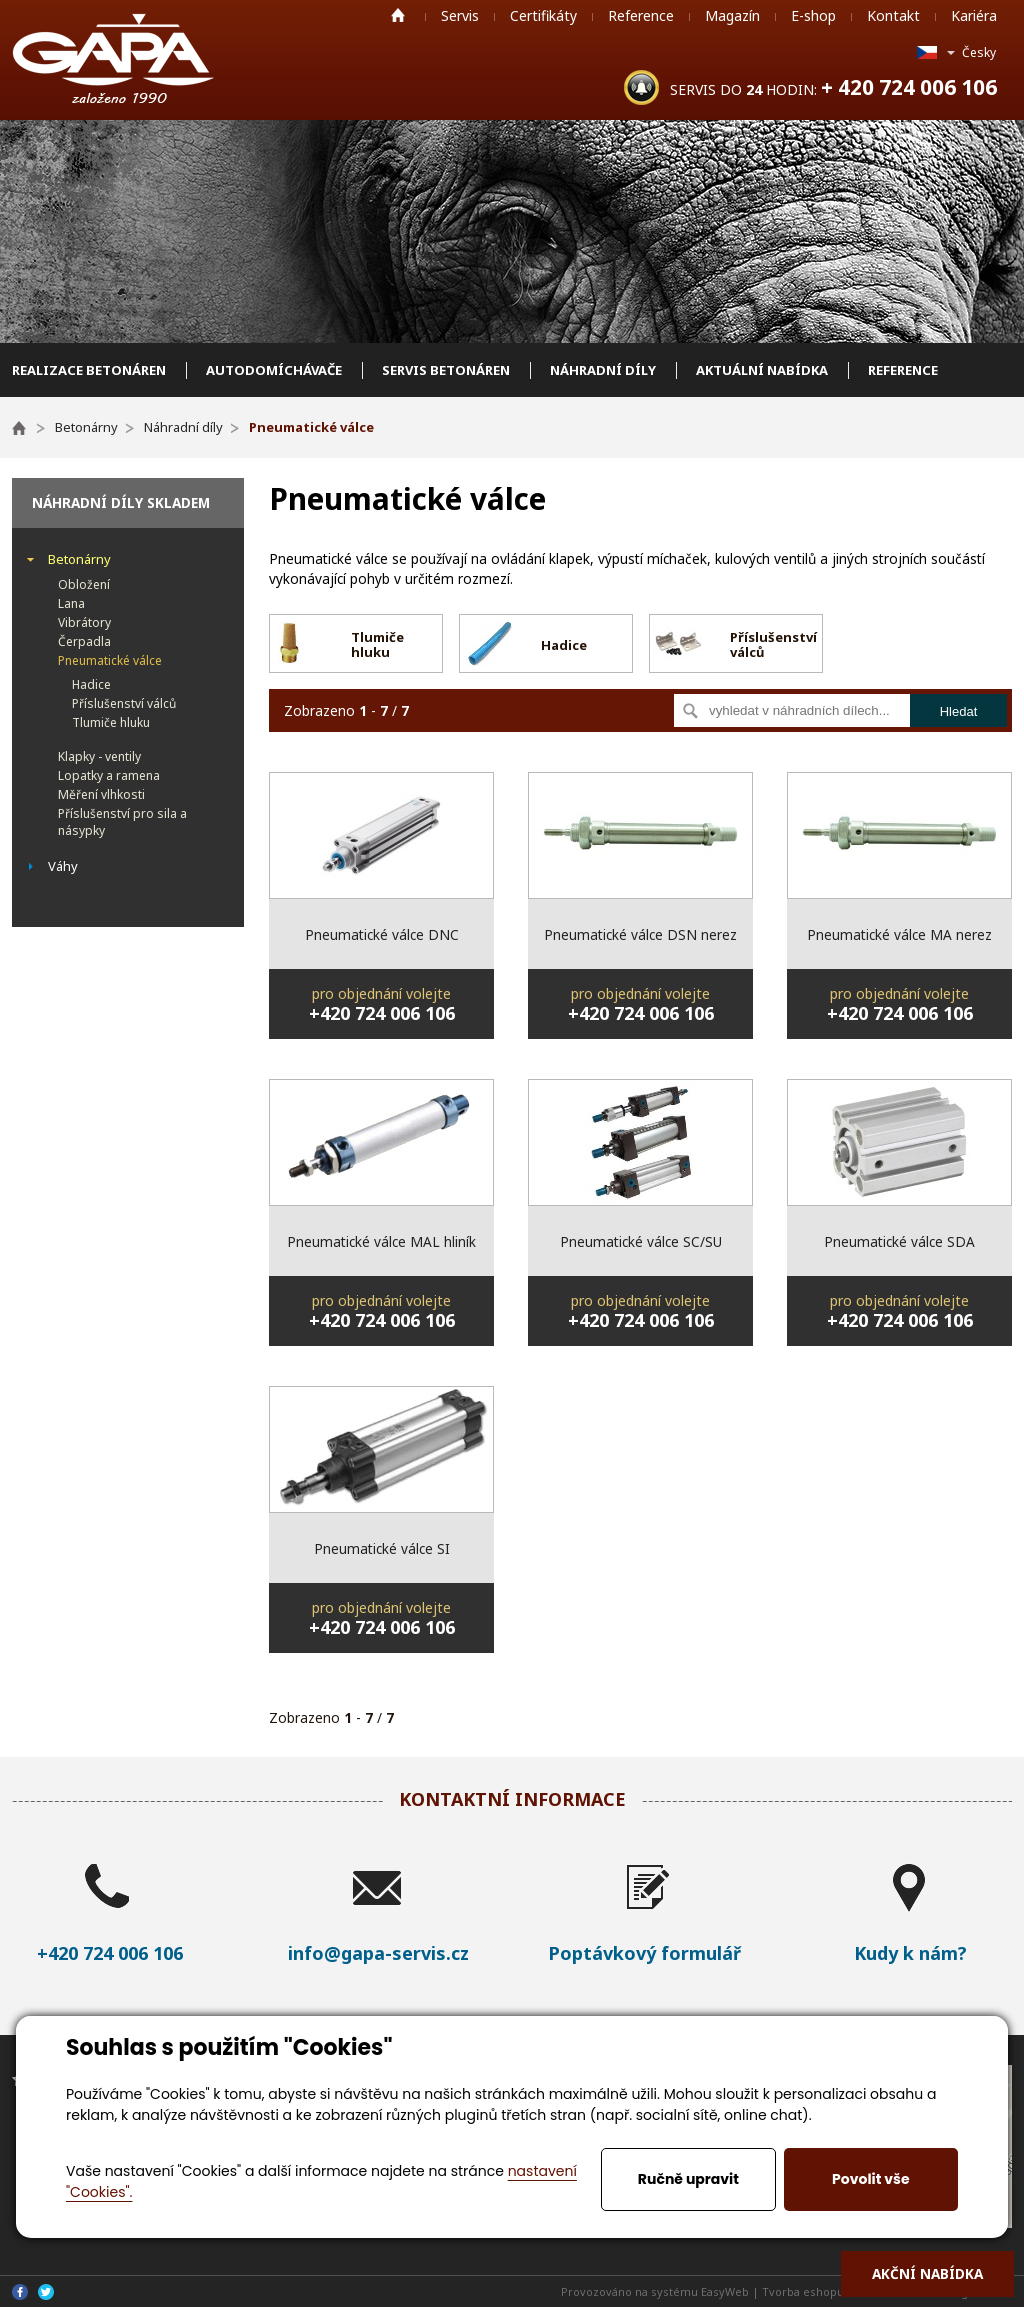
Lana (71, 603)
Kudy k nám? (910, 1953)
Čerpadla (84, 641)
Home (398, 15)
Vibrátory (84, 622)
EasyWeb (725, 2291)
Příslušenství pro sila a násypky (122, 822)
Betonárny (79, 559)
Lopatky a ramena (109, 775)
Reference (641, 15)
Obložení (84, 584)
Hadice (91, 684)
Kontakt (893, 15)
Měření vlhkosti (101, 794)
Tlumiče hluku (111, 722)
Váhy (63, 866)
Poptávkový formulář (644, 1953)
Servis (460, 15)
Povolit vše (870, 2179)
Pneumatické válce (110, 660)
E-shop (813, 15)
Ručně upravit (688, 2179)
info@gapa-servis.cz (378, 1953)
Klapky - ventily (99, 756)
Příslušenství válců (124, 703)
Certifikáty (543, 15)
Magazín (732, 15)
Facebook (20, 2292)
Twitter (46, 2292)
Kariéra (974, 15)
